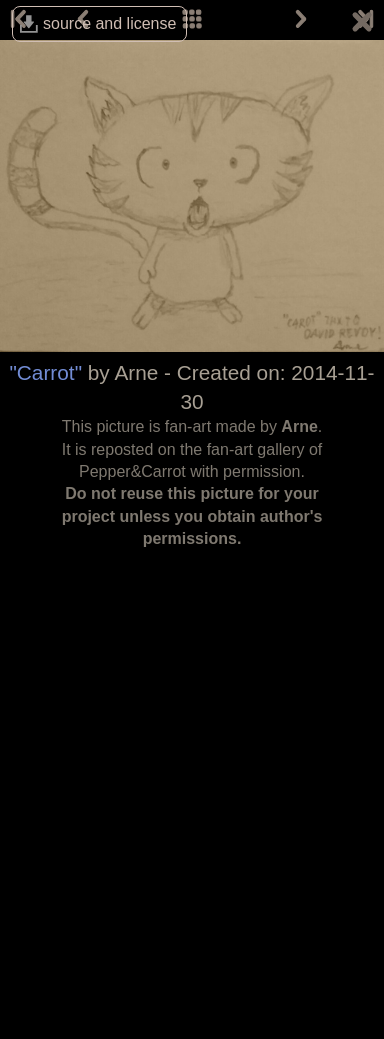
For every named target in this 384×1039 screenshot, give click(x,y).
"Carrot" (45, 372)
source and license (109, 23)
